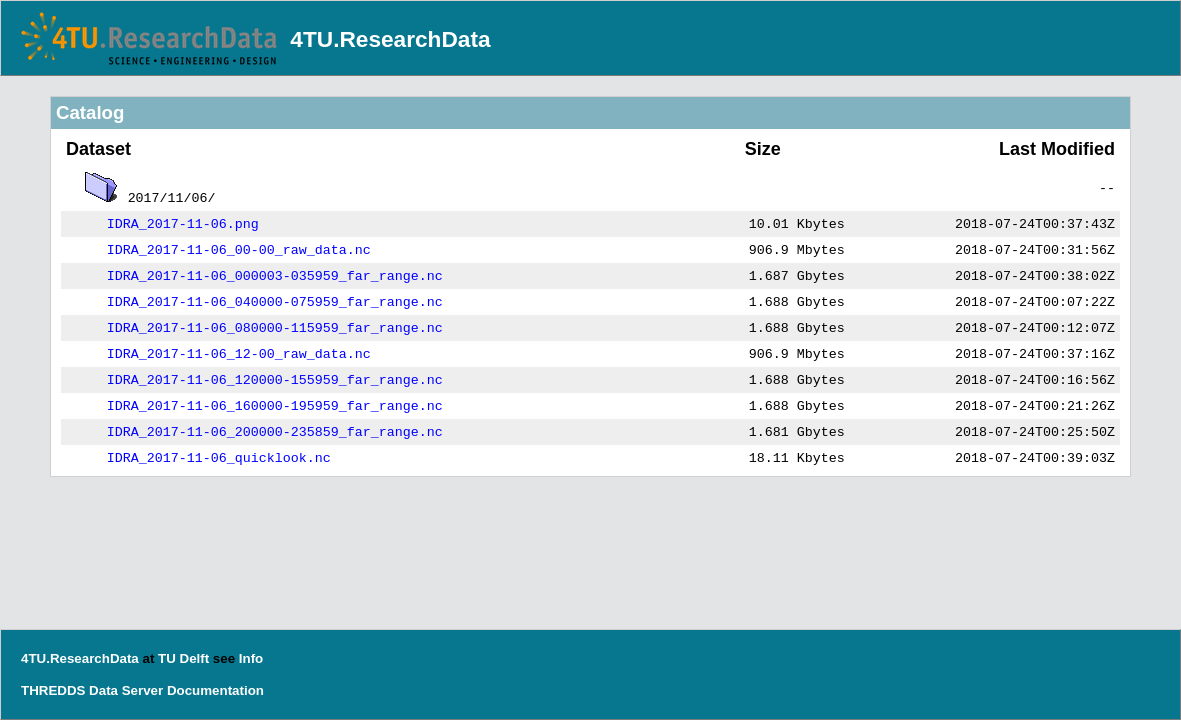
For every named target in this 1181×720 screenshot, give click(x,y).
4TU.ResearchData (390, 39)
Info (251, 658)
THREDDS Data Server (92, 690)
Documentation (215, 690)
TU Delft (183, 658)
